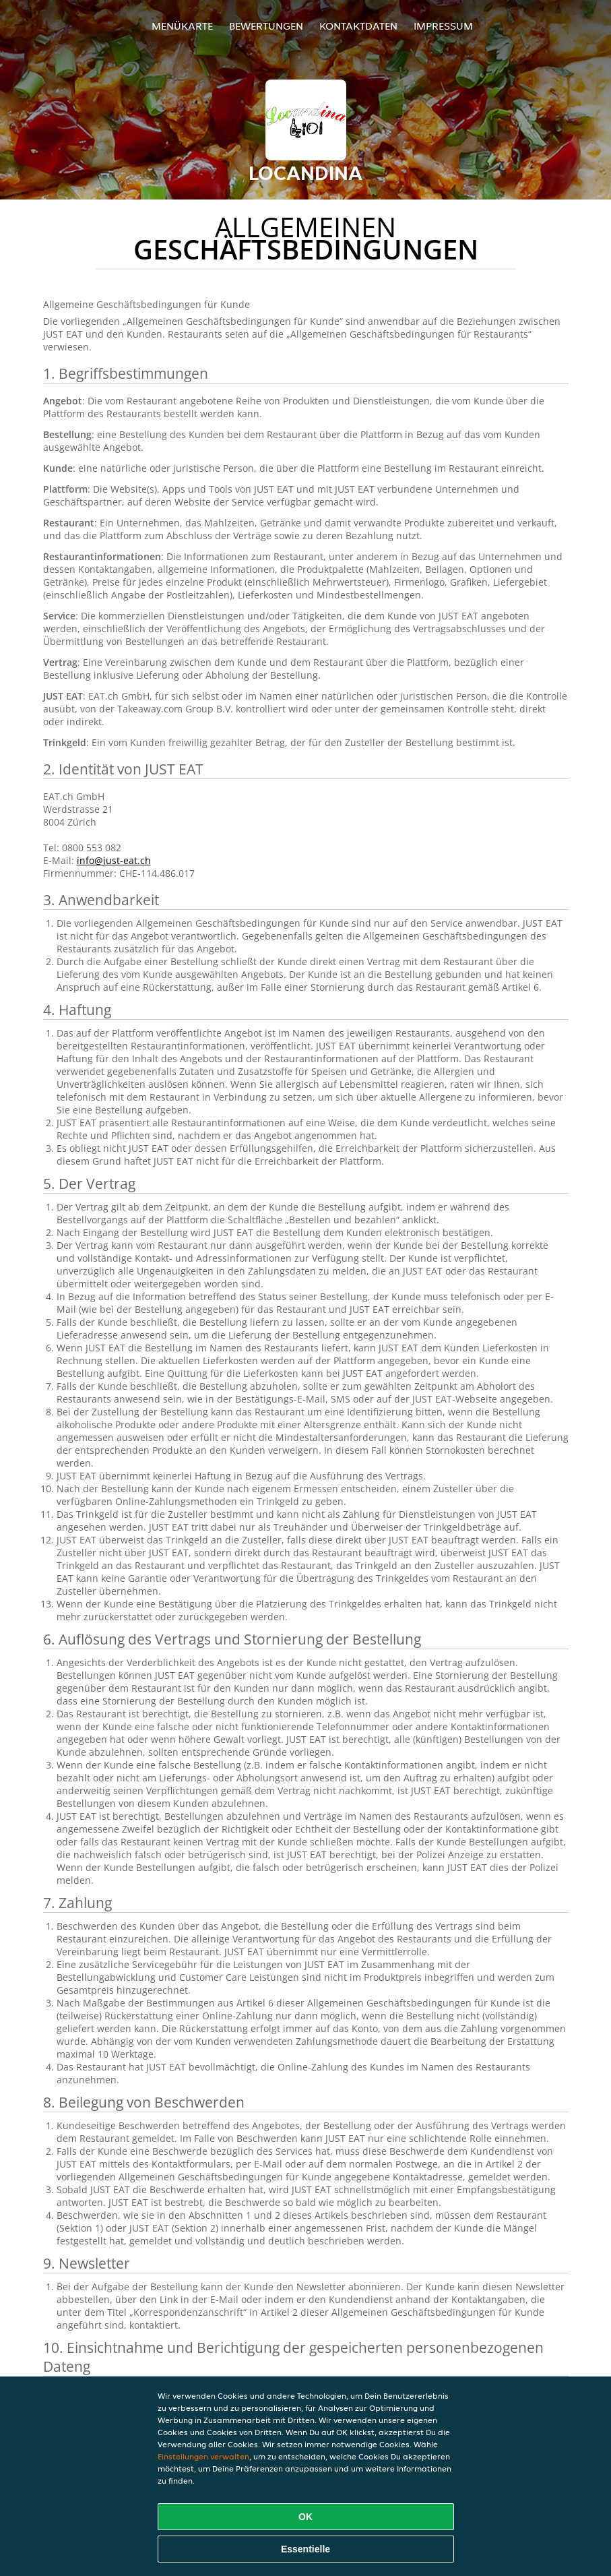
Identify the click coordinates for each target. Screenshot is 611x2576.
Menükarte (182, 26)
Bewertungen (266, 26)
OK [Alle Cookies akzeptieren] (305, 2516)
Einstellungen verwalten (203, 2456)
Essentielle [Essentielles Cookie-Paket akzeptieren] (305, 2549)
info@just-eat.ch (114, 860)
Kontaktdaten (358, 26)
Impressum (443, 26)
